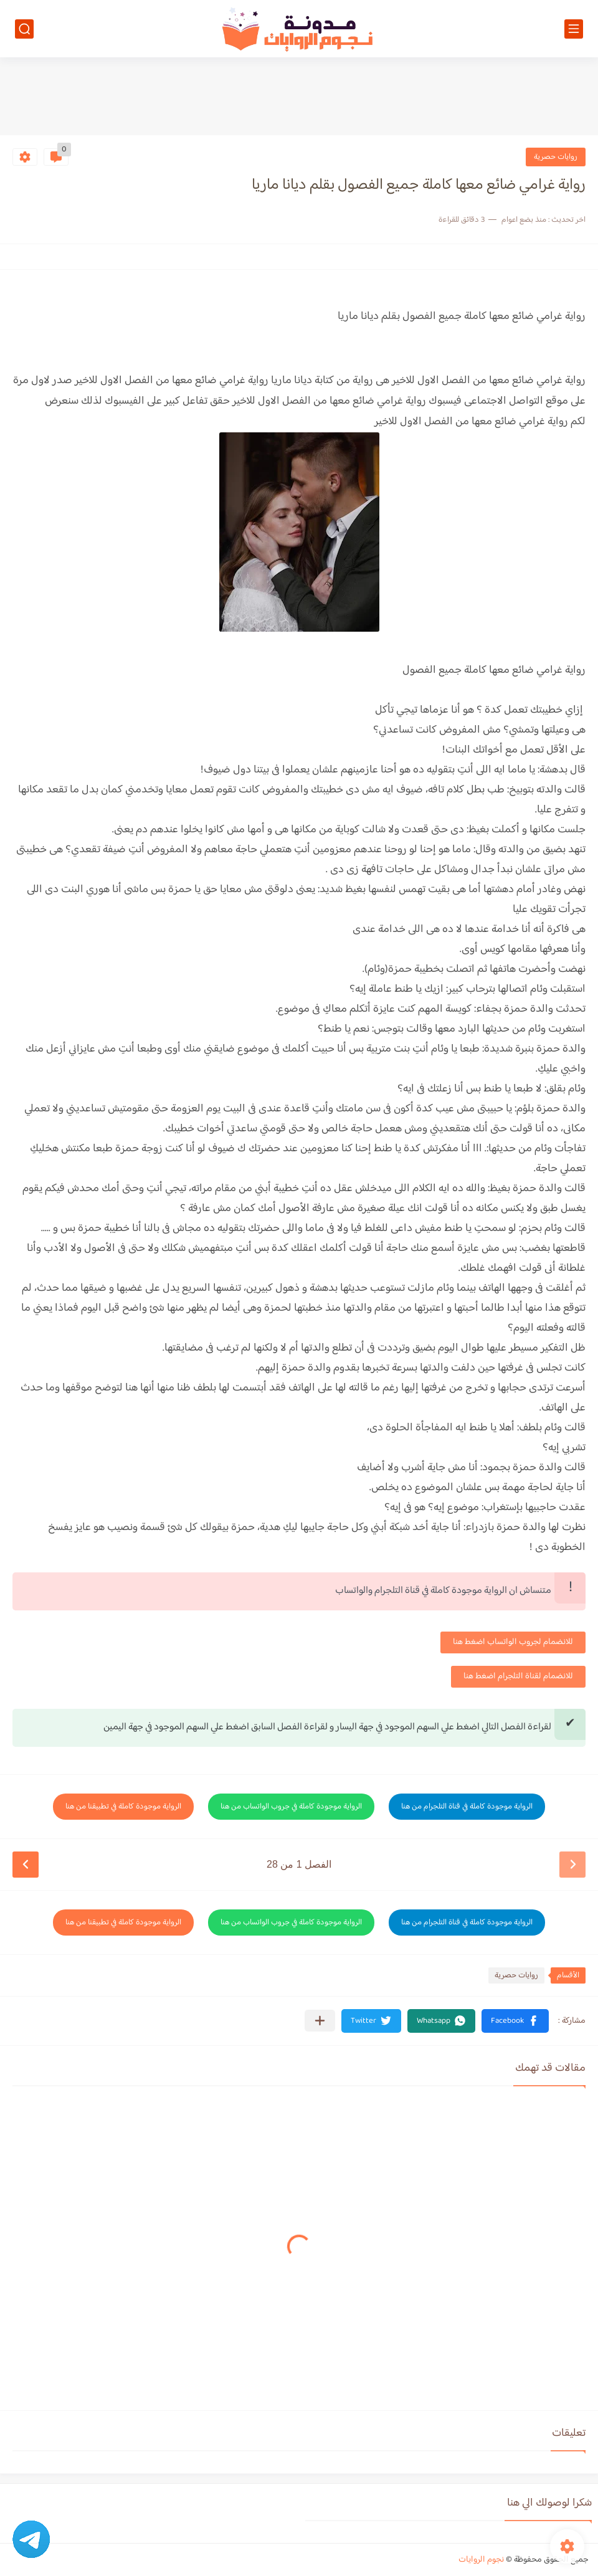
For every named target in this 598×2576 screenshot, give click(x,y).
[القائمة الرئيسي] (573, 29)
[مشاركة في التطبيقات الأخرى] (320, 2021)
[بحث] (24, 29)
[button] (515, 2021)
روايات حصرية (555, 157)
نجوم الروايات (481, 2559)
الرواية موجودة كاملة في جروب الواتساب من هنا (291, 1806)
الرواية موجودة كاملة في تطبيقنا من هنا (123, 1806)
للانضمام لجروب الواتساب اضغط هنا (513, 1642)
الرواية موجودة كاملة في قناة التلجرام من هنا (467, 1806)
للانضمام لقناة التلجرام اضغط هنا (518, 1676)
